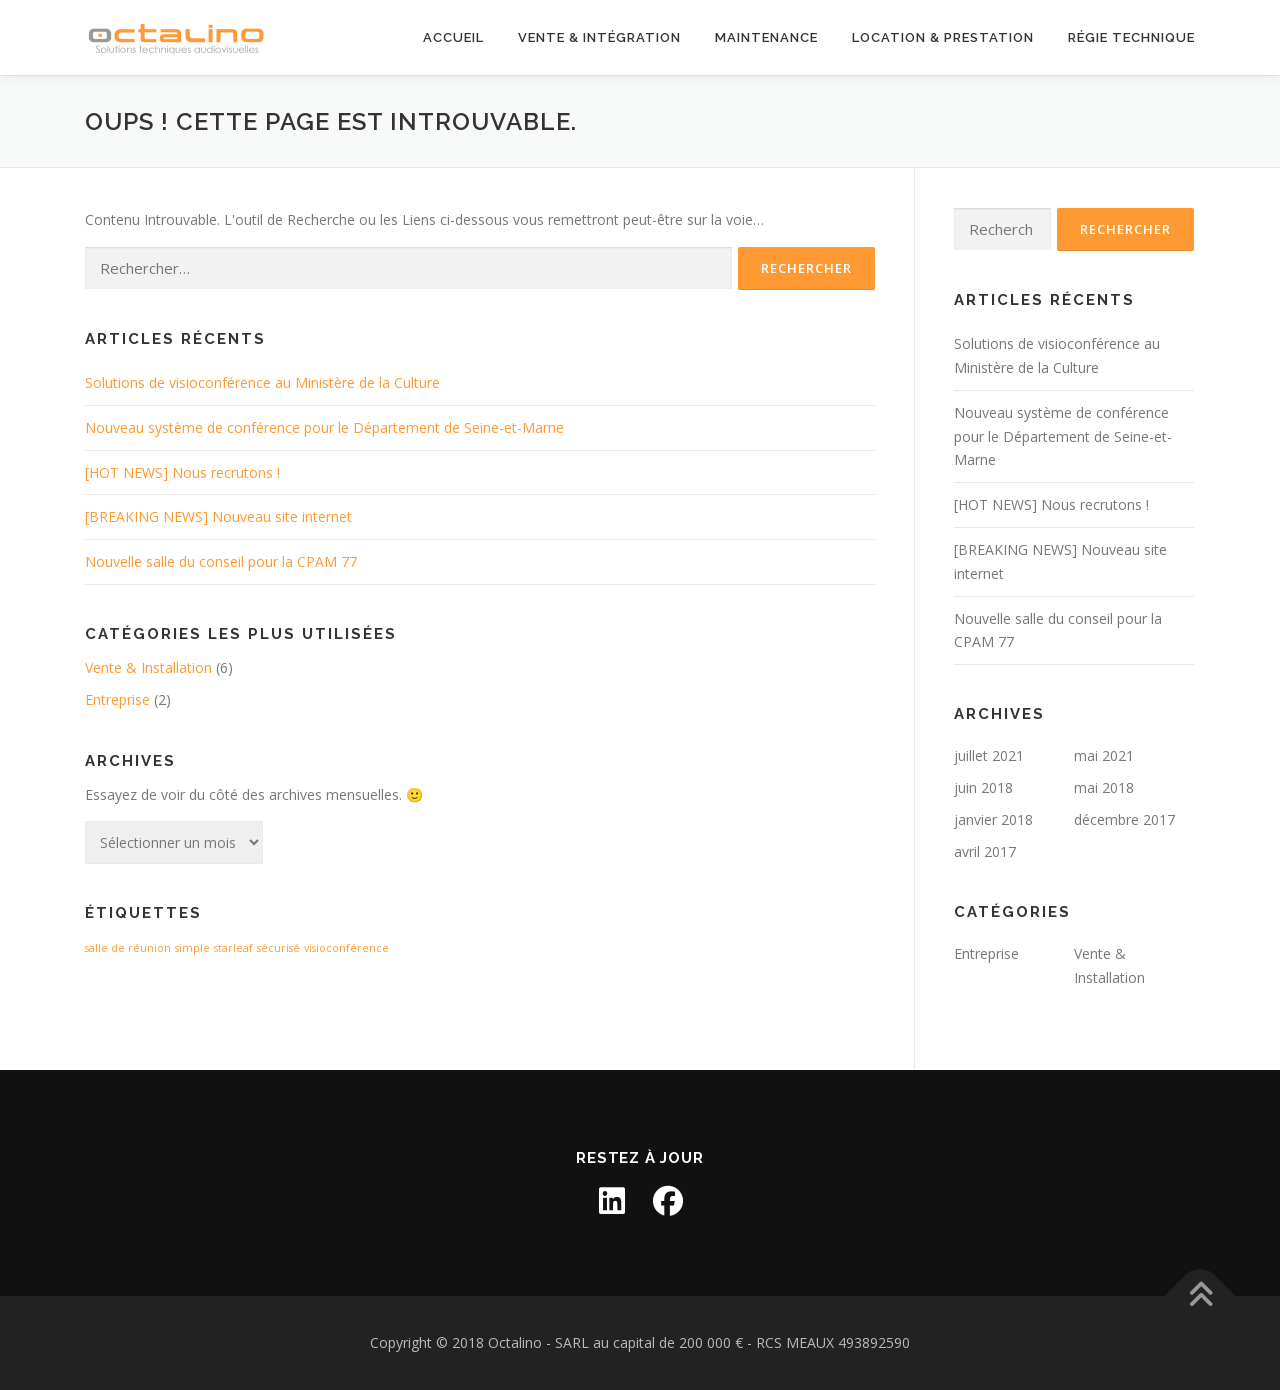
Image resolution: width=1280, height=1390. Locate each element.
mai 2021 (1104, 755)
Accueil (453, 37)
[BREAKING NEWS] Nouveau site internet (218, 516)
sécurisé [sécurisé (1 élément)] (278, 948)
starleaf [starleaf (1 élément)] (233, 948)
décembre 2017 (1124, 819)
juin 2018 (983, 787)
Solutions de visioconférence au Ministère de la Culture (262, 382)
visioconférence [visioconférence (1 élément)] (346, 948)
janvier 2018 (993, 819)
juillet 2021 (989, 755)
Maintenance (766, 37)
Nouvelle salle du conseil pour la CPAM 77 (221, 561)
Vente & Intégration (599, 37)
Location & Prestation (943, 37)
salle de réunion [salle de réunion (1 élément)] (128, 948)
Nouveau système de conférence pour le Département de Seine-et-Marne (324, 427)
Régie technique (1131, 37)
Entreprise (117, 699)
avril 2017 (985, 851)
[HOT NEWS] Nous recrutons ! (182, 472)
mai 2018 (1104, 787)
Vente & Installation (148, 667)
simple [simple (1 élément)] (192, 948)
